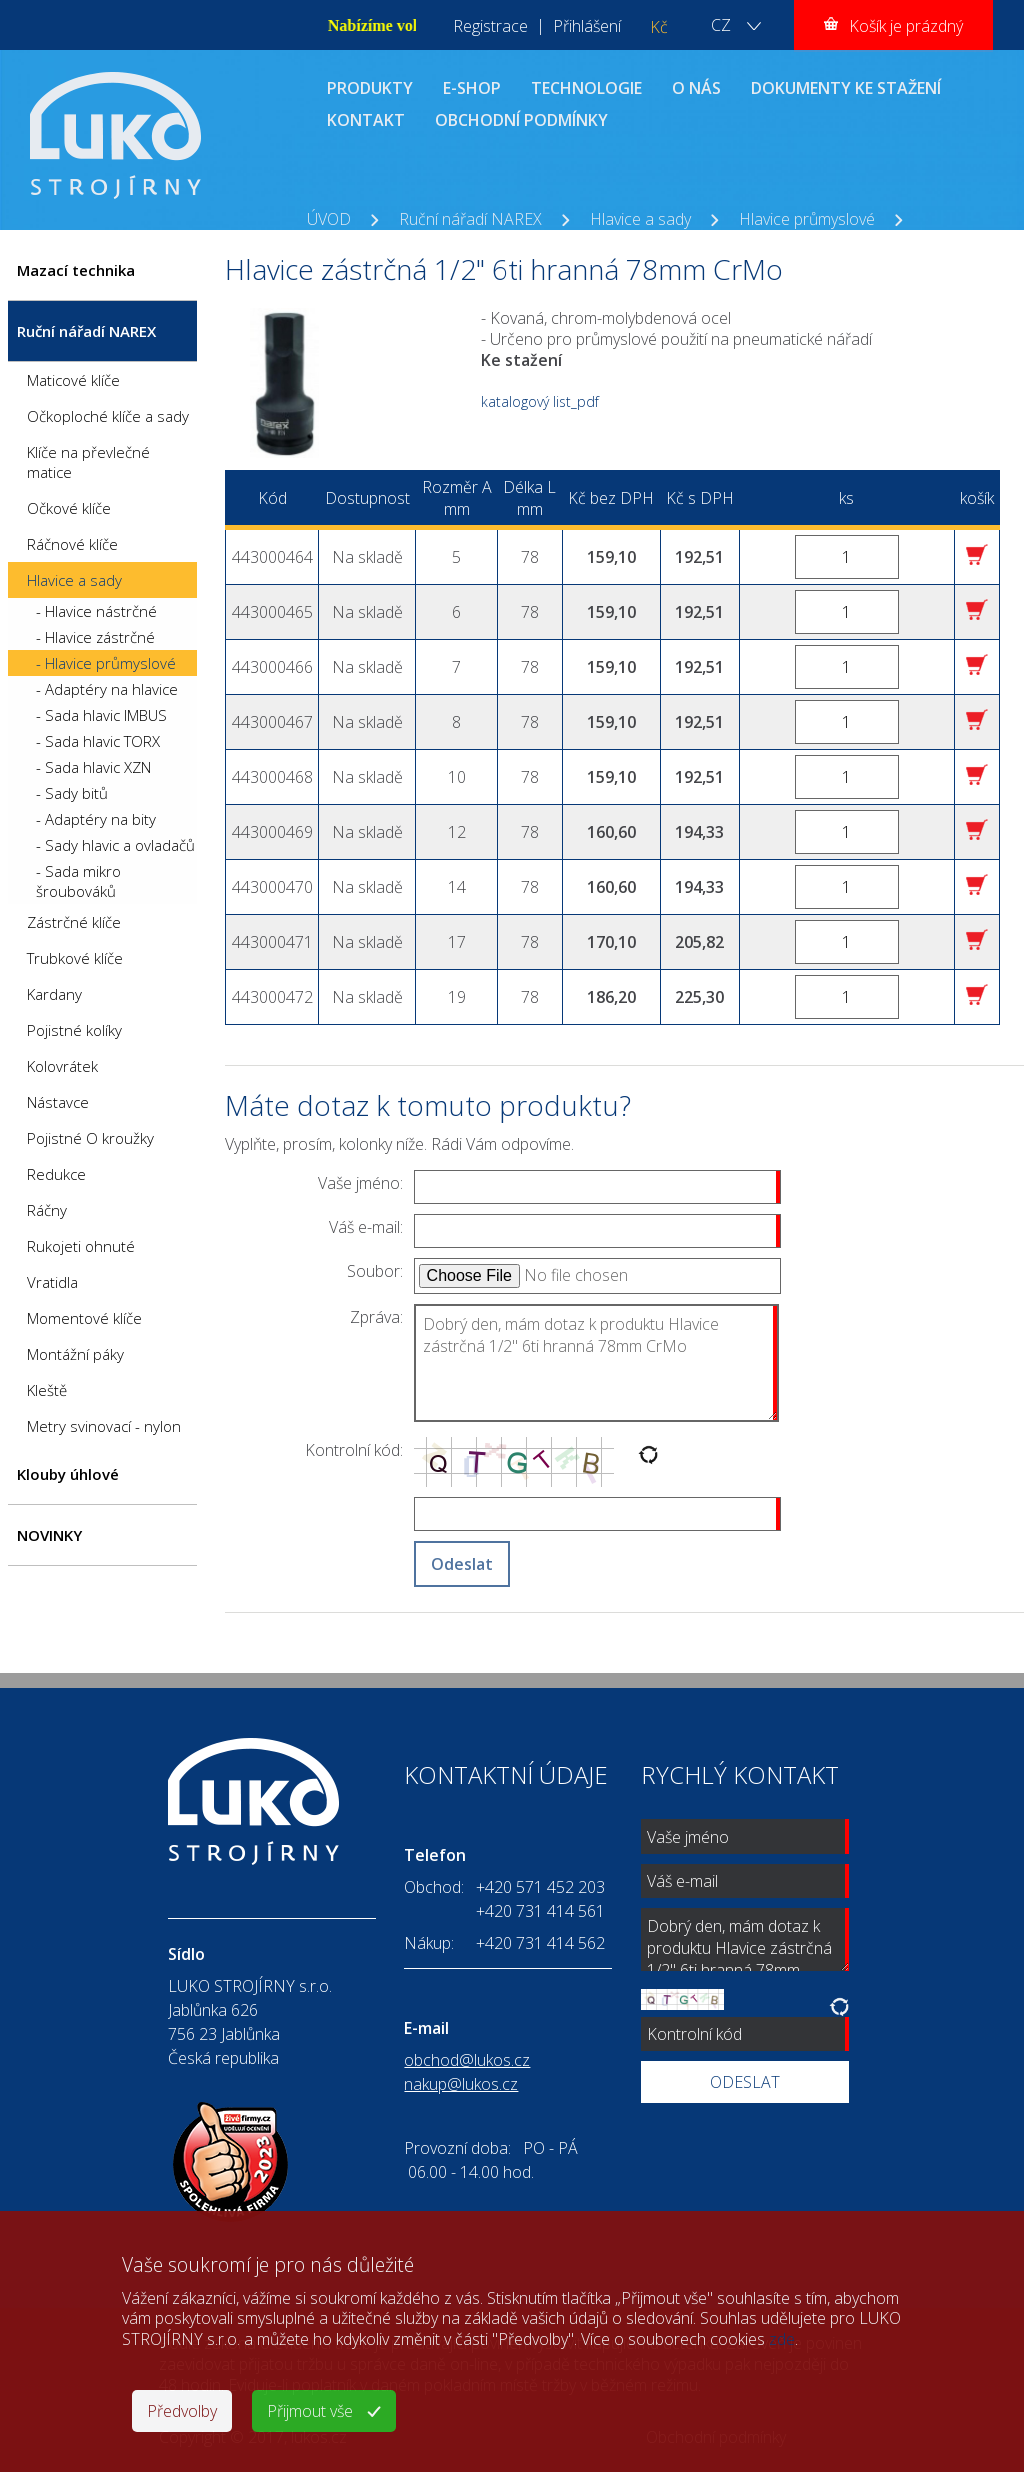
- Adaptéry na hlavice (107, 689)
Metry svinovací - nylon (104, 1426)
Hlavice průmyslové (807, 219)
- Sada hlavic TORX (98, 741)
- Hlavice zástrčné (95, 637)
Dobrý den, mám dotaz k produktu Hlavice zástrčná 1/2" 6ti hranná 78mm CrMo (596, 1363)
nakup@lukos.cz (461, 2084)
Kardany (54, 994)
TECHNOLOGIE (586, 88)
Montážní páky (75, 1354)
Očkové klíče (69, 508)
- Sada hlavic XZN (93, 767)
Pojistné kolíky (74, 1030)
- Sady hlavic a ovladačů (115, 845)
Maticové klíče (73, 380)
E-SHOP (472, 88)
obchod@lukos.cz (467, 2060)
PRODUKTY (370, 88)
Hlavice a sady (640, 219)
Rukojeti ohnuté (81, 1246)
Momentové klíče (84, 1318)
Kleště (47, 1390)
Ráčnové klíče (72, 544)
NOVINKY (49, 1535)
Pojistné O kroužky (90, 1138)
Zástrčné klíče (74, 922)
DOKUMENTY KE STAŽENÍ (846, 88)
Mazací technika (76, 270)
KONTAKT (366, 120)
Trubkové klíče (75, 958)
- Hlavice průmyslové (106, 663)
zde (782, 2339)
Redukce (56, 1174)
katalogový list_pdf (540, 401)
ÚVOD (329, 219)
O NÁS (696, 88)
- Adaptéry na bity (96, 819)
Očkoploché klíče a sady (108, 416)
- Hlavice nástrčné (96, 611)
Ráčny (47, 1210)
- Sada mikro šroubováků (78, 881)
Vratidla (52, 1282)
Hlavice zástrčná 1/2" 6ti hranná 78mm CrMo (466, 241)
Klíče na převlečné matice (88, 462)
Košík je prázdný (906, 26)
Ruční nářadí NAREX (470, 219)
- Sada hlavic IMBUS (101, 715)
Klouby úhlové (68, 1474)
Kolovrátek (62, 1066)
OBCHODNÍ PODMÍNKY (521, 120)
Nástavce (58, 1102)
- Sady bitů (72, 793)
